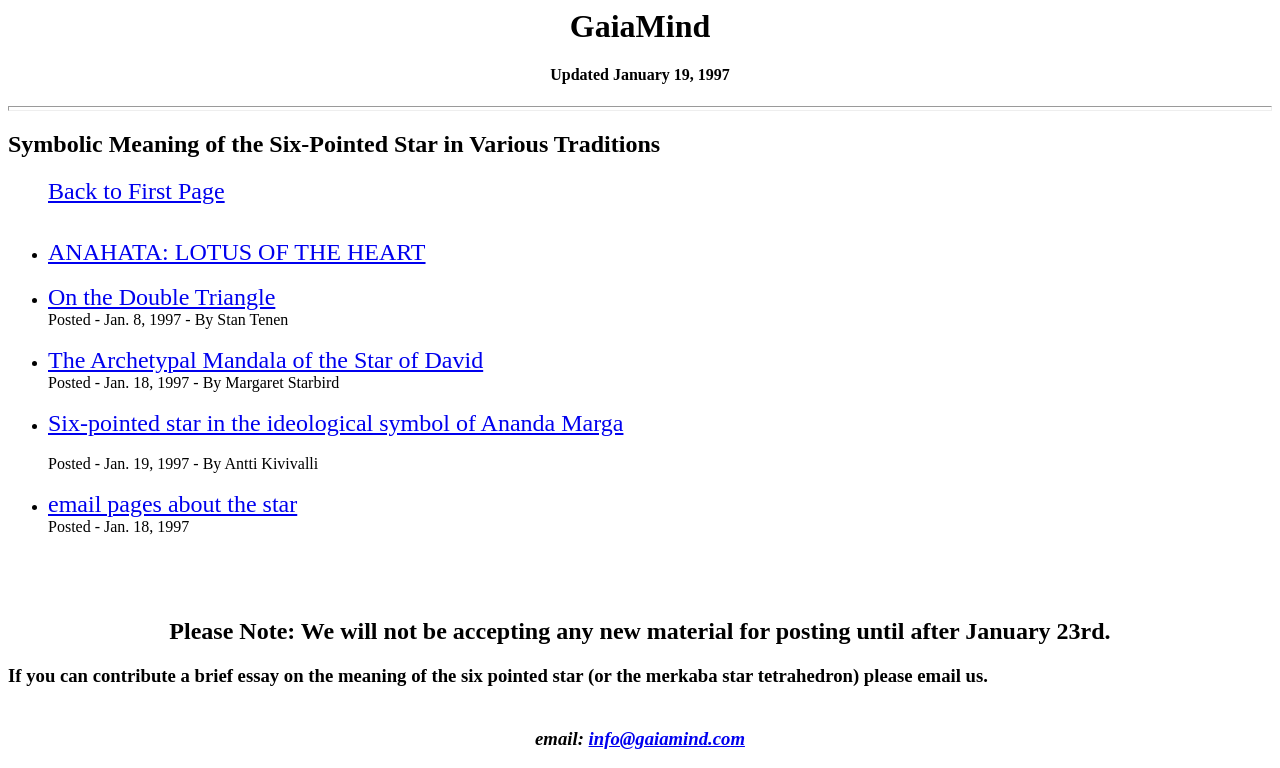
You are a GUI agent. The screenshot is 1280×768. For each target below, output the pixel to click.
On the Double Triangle (161, 297)
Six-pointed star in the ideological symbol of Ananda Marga (335, 423)
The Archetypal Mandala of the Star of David (265, 360)
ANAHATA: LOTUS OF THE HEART (237, 252)
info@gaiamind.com (667, 738)
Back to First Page (136, 191)
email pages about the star (172, 504)
